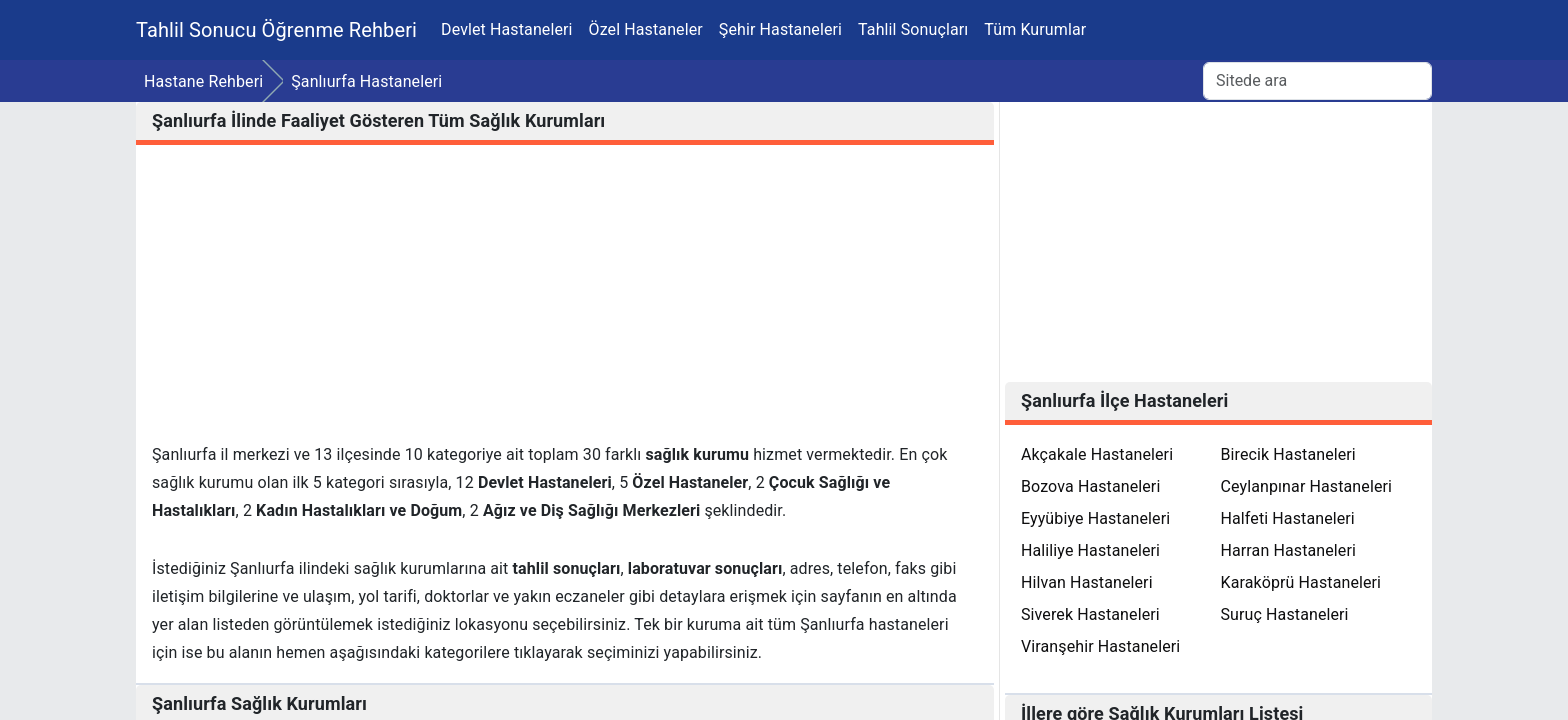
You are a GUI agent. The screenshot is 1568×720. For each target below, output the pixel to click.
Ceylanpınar (1307, 486)
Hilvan (1087, 582)
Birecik (1288, 454)
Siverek (1090, 614)
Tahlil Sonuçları (913, 29)
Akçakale (1097, 454)
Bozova (1090, 486)
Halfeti (1288, 518)
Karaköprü (1301, 582)
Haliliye (1090, 550)
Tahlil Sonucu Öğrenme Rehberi (276, 30)
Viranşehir (1100, 646)
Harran (1288, 550)
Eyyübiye (1095, 518)
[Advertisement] (565, 301)
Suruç (1285, 614)
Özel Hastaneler (646, 29)
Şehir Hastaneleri (780, 29)
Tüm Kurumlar (1035, 29)
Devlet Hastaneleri (507, 29)
